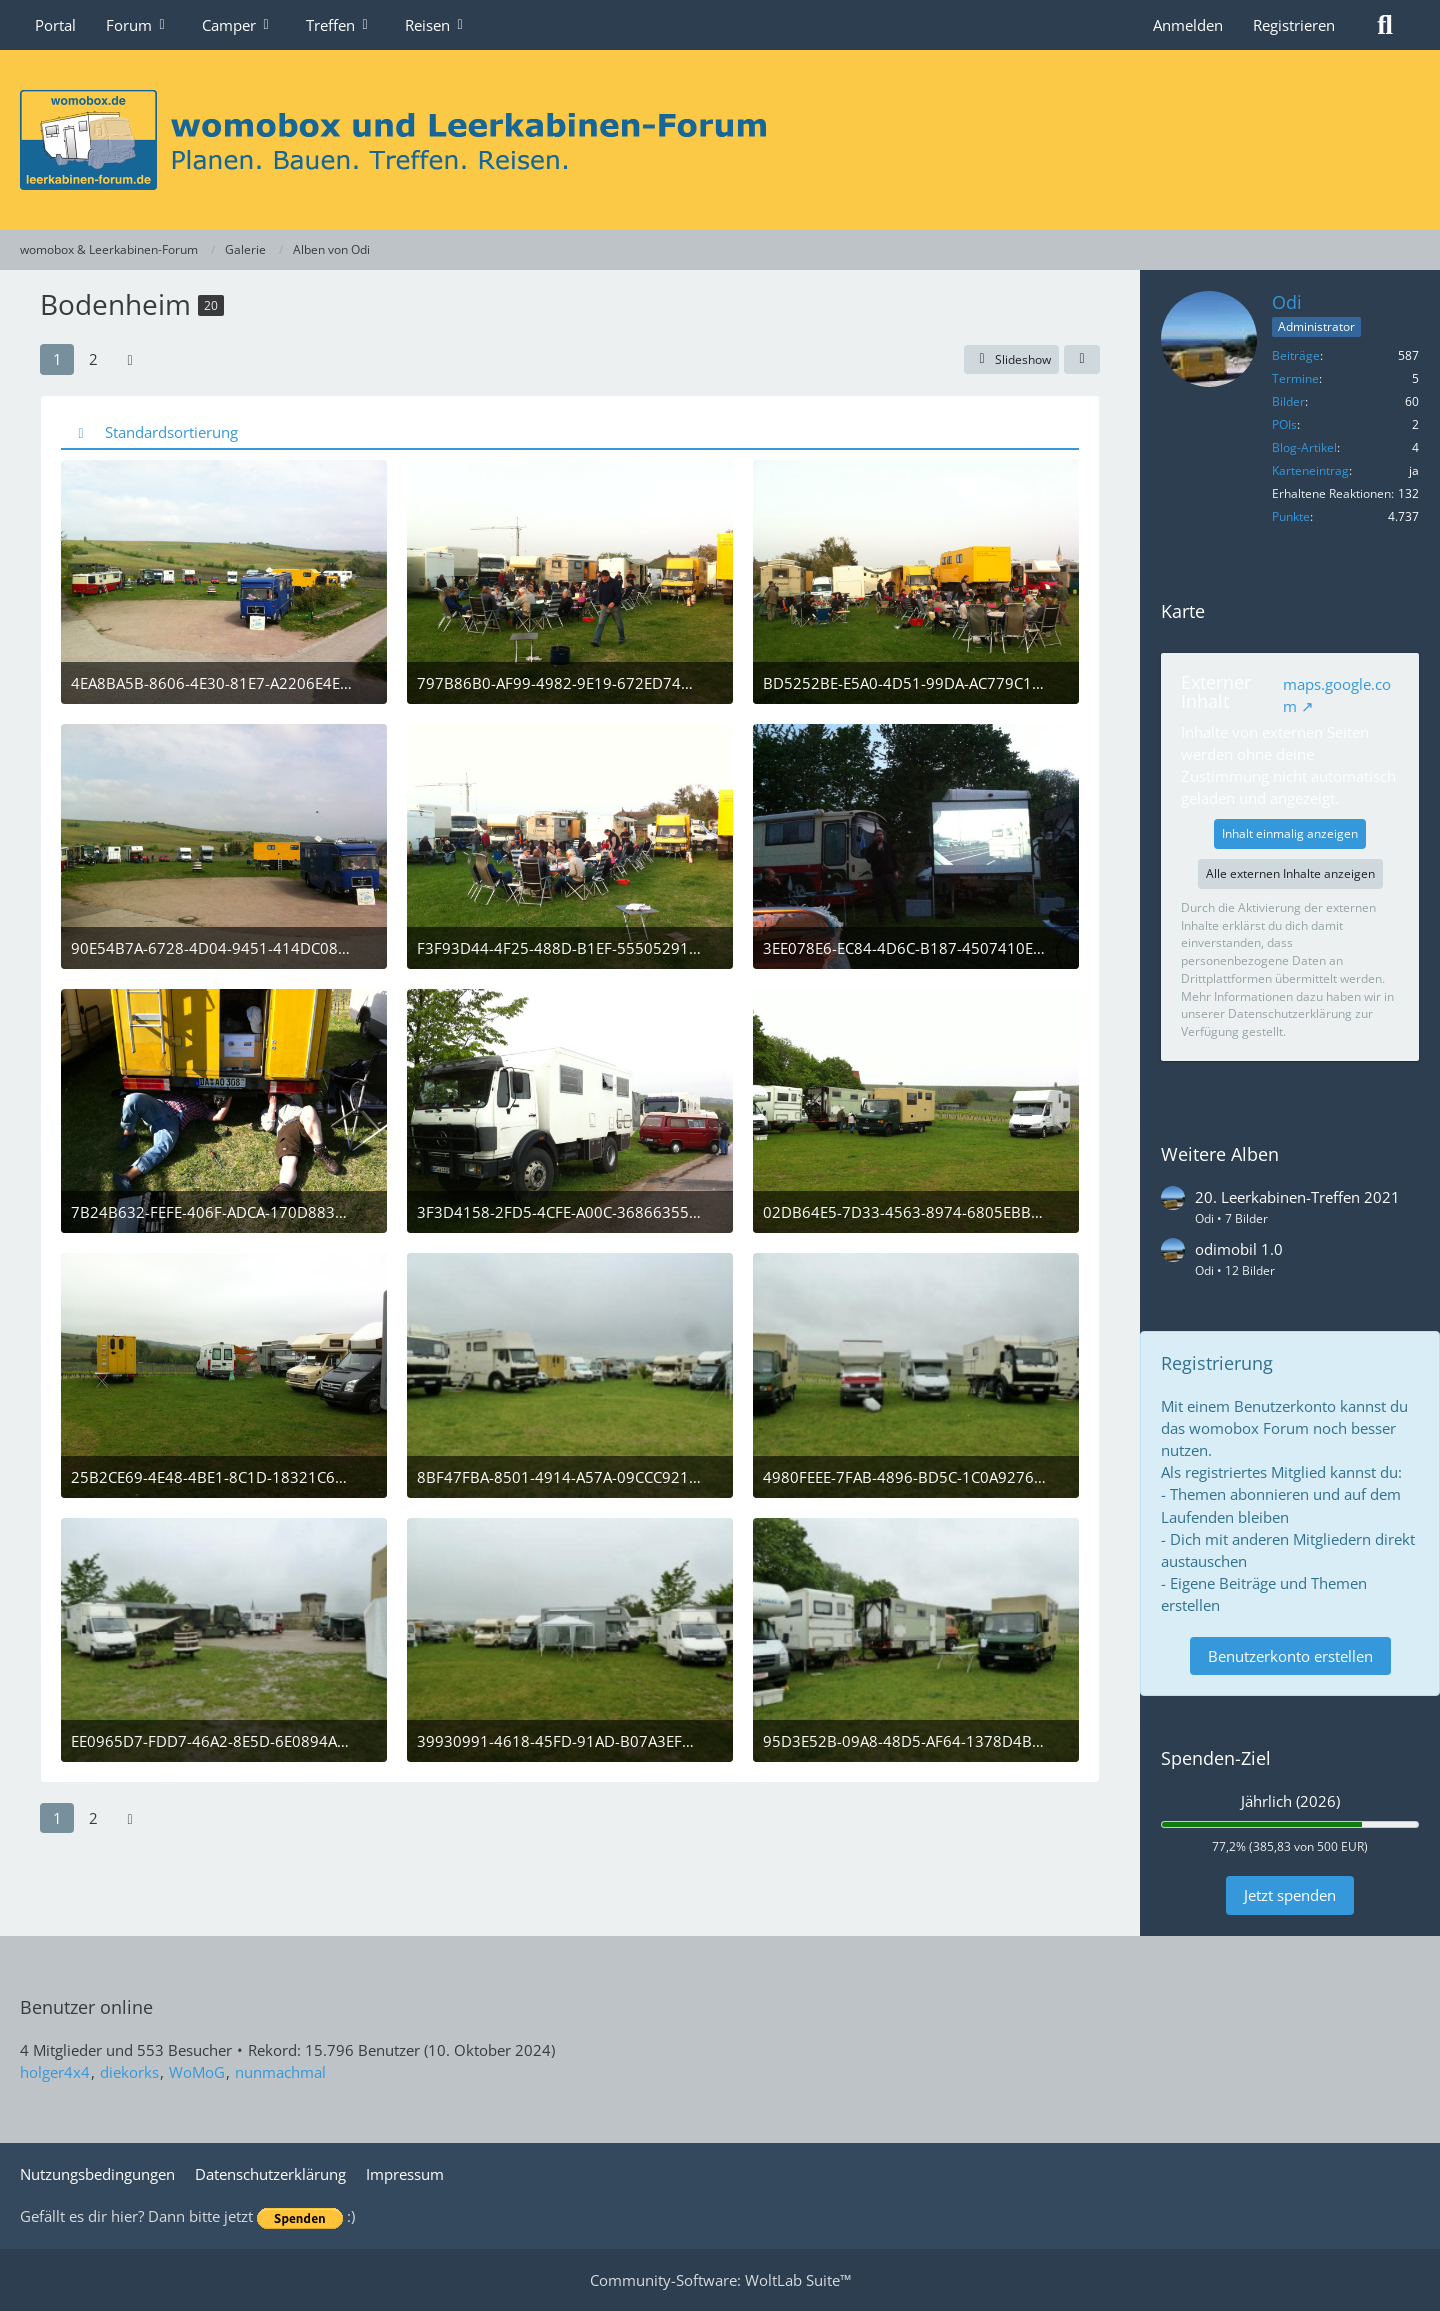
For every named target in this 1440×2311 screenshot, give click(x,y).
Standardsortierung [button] (171, 432)
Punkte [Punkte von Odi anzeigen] (1291, 516)
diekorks (129, 2072)
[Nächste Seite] (130, 359)
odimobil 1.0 (1239, 1249)
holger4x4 (55, 2072)
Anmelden (1188, 25)
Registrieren (1294, 25)
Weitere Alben (1220, 1154)
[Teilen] (1082, 360)
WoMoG (197, 2072)
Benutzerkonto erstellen (1290, 1656)
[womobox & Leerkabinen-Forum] (720, 140)
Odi (1287, 302)
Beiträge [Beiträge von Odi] (1296, 355)
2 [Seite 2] (93, 359)
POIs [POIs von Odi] (1284, 424)
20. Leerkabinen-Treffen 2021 (1297, 1197)
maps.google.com (1337, 695)
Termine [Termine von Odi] (1295, 378)
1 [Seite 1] (57, 359)
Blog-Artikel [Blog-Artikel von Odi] (1304, 447)
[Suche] (1385, 25)
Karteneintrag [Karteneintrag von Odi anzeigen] (1310, 470)
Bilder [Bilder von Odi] (1288, 401)
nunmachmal (280, 2072)
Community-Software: (720, 2280)
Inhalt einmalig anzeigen (1290, 833)
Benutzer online (86, 2007)
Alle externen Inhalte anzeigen (1290, 873)
